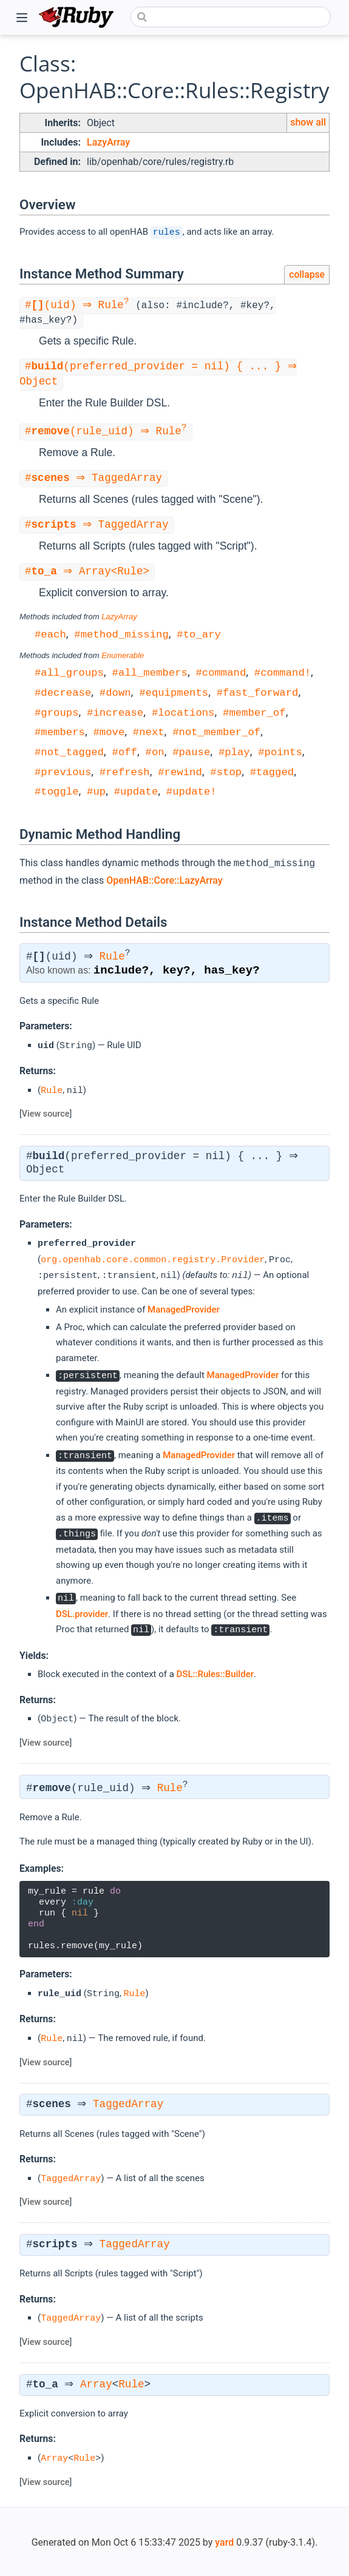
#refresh (125, 771)
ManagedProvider (183, 1308)
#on (154, 751)
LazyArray (108, 142)
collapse (307, 274)
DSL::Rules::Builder (215, 1672)
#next (148, 731)
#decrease (63, 692)
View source (46, 1113)
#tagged (272, 771)
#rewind (180, 771)
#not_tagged (69, 751)
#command (220, 672)
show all (308, 122)
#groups (57, 712)
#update (136, 791)
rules (166, 232)
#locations (183, 712)
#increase (115, 712)
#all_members (150, 672)
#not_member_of (216, 731)
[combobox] (230, 17)
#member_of (254, 712)
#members (60, 731)
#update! (191, 791)
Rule (116, 955)
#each (50, 634)
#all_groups (69, 672)
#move (108, 731)
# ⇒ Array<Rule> (89, 571)
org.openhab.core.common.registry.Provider (153, 1258)
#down (115, 692)
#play (234, 751)
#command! (282, 672)
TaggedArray (132, 2103)
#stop (226, 771)
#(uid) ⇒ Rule (82, 305)
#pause (191, 751)
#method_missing (121, 634)
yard (224, 2541)
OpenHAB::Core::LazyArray (164, 879)
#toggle (57, 791)
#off (124, 751)
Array (100, 2383)
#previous (63, 771)
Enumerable (122, 655)
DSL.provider (82, 1612)
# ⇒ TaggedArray (95, 478)
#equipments (173, 692)
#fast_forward (258, 692)
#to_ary (199, 634)
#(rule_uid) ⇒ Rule (108, 431)
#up (96, 791)
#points (280, 751)
